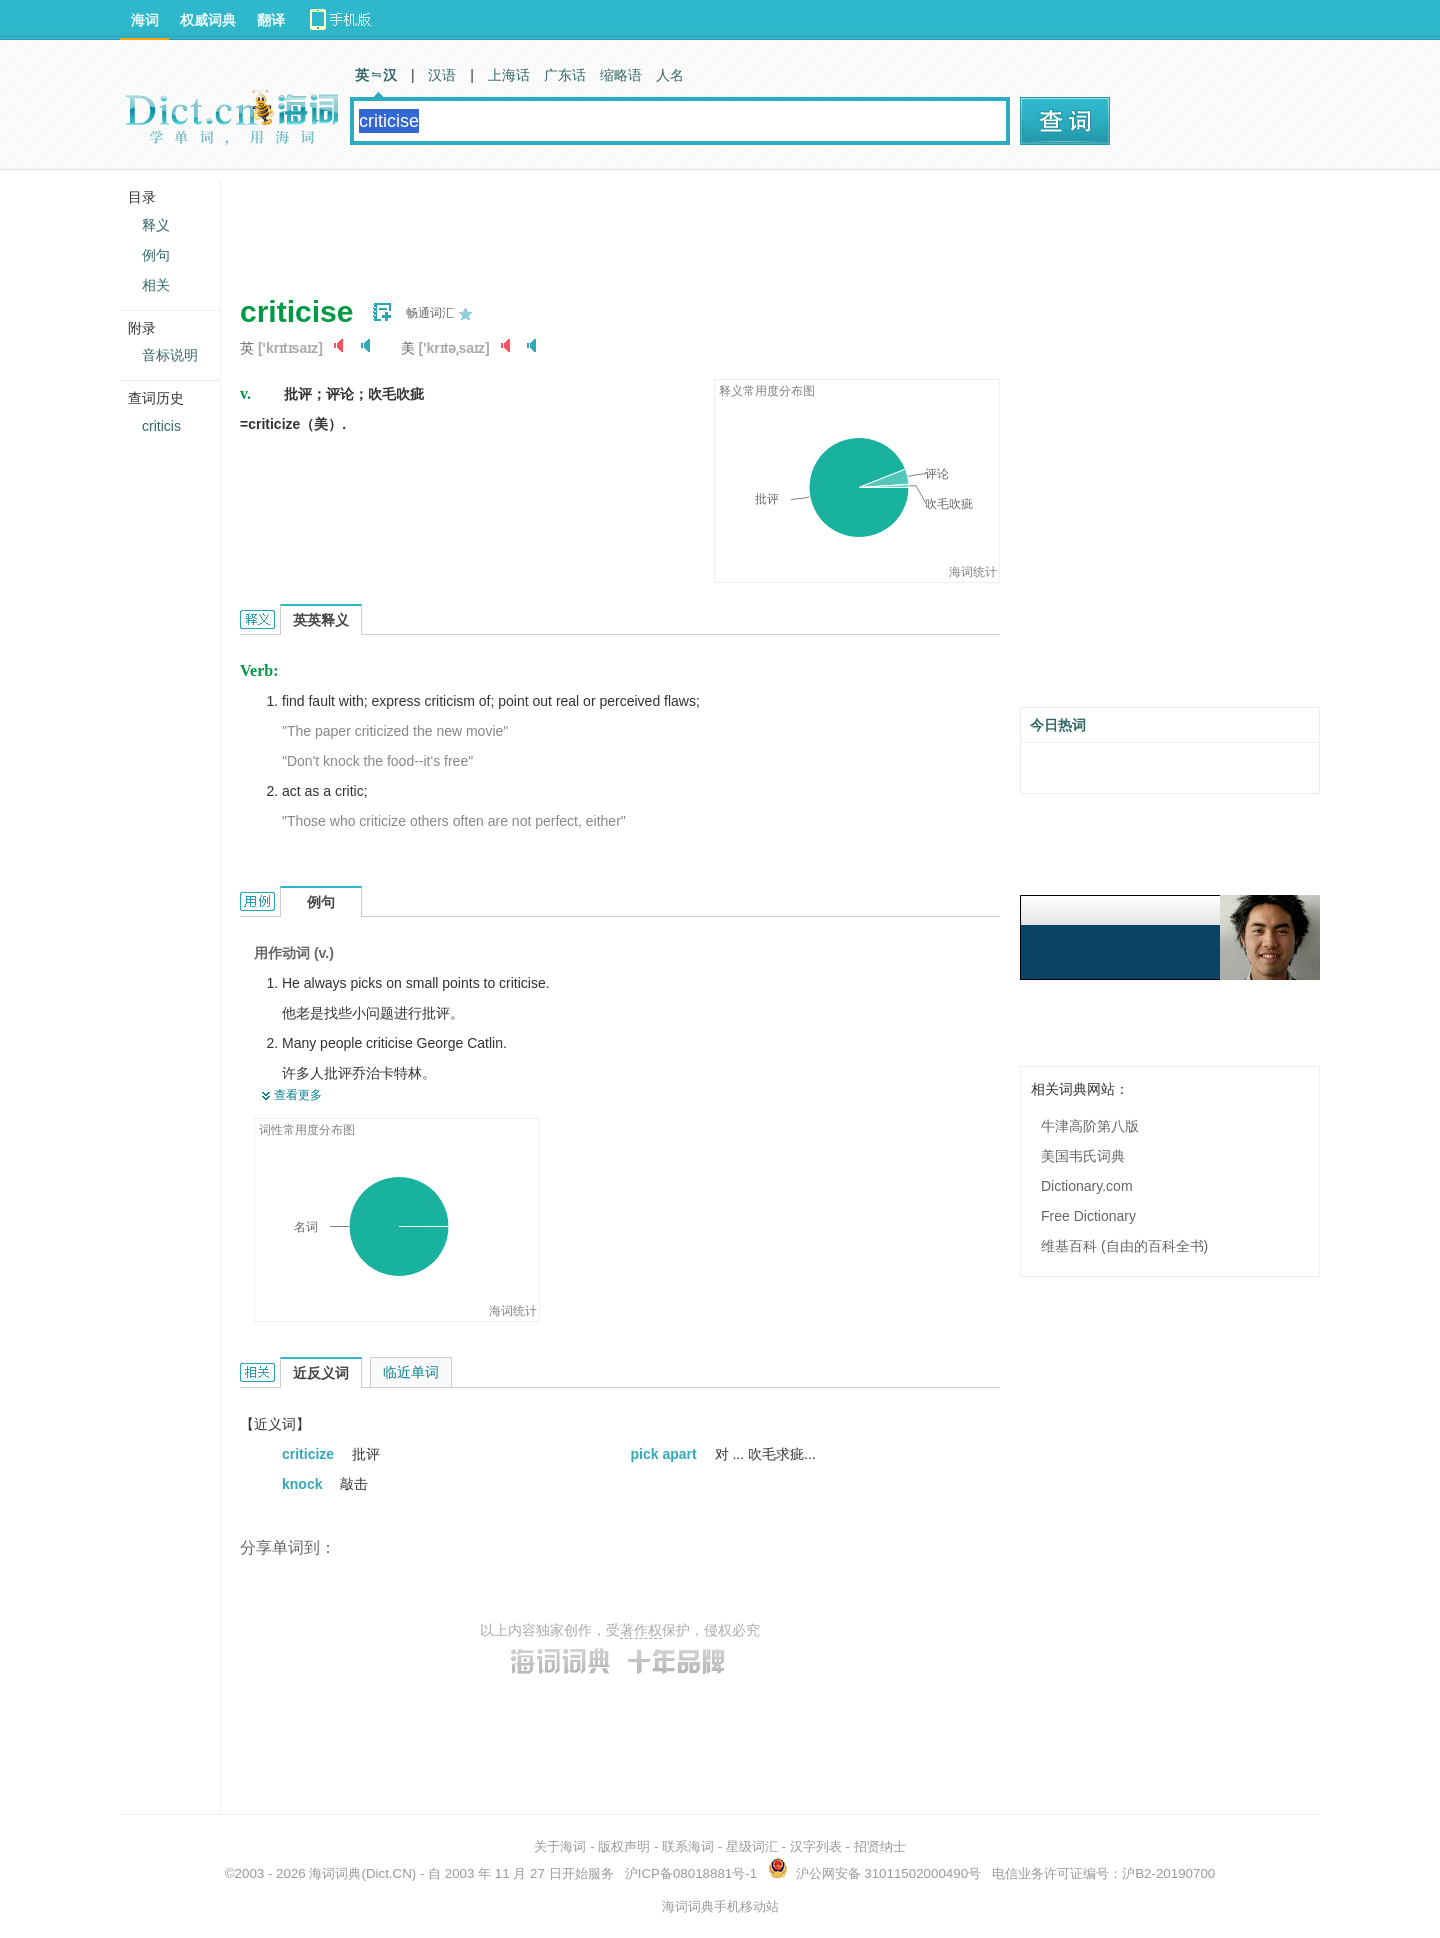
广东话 (565, 75)
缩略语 (621, 75)
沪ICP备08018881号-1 (691, 1873)
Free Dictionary (1088, 1216)
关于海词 (560, 1846)
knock (304, 1484)
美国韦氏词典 (1083, 1156)
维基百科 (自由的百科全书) (1124, 1246)
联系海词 (688, 1846)
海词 (145, 20)
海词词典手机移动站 (720, 1906)
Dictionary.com (1087, 1186)
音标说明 (170, 355)
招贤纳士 (880, 1846)
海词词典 (335, 1873)
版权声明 (624, 1846)
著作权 (641, 1630)
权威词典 (208, 20)
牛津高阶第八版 (1090, 1126)
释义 (156, 225)
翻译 (271, 20)
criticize (310, 1454)
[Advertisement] (604, 225)
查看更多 (298, 1095)
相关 (156, 285)
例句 (156, 255)
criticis (161, 426)
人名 (670, 75)
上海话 (509, 75)
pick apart (666, 1454)
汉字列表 (816, 1846)
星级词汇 (752, 1846)
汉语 (442, 75)
